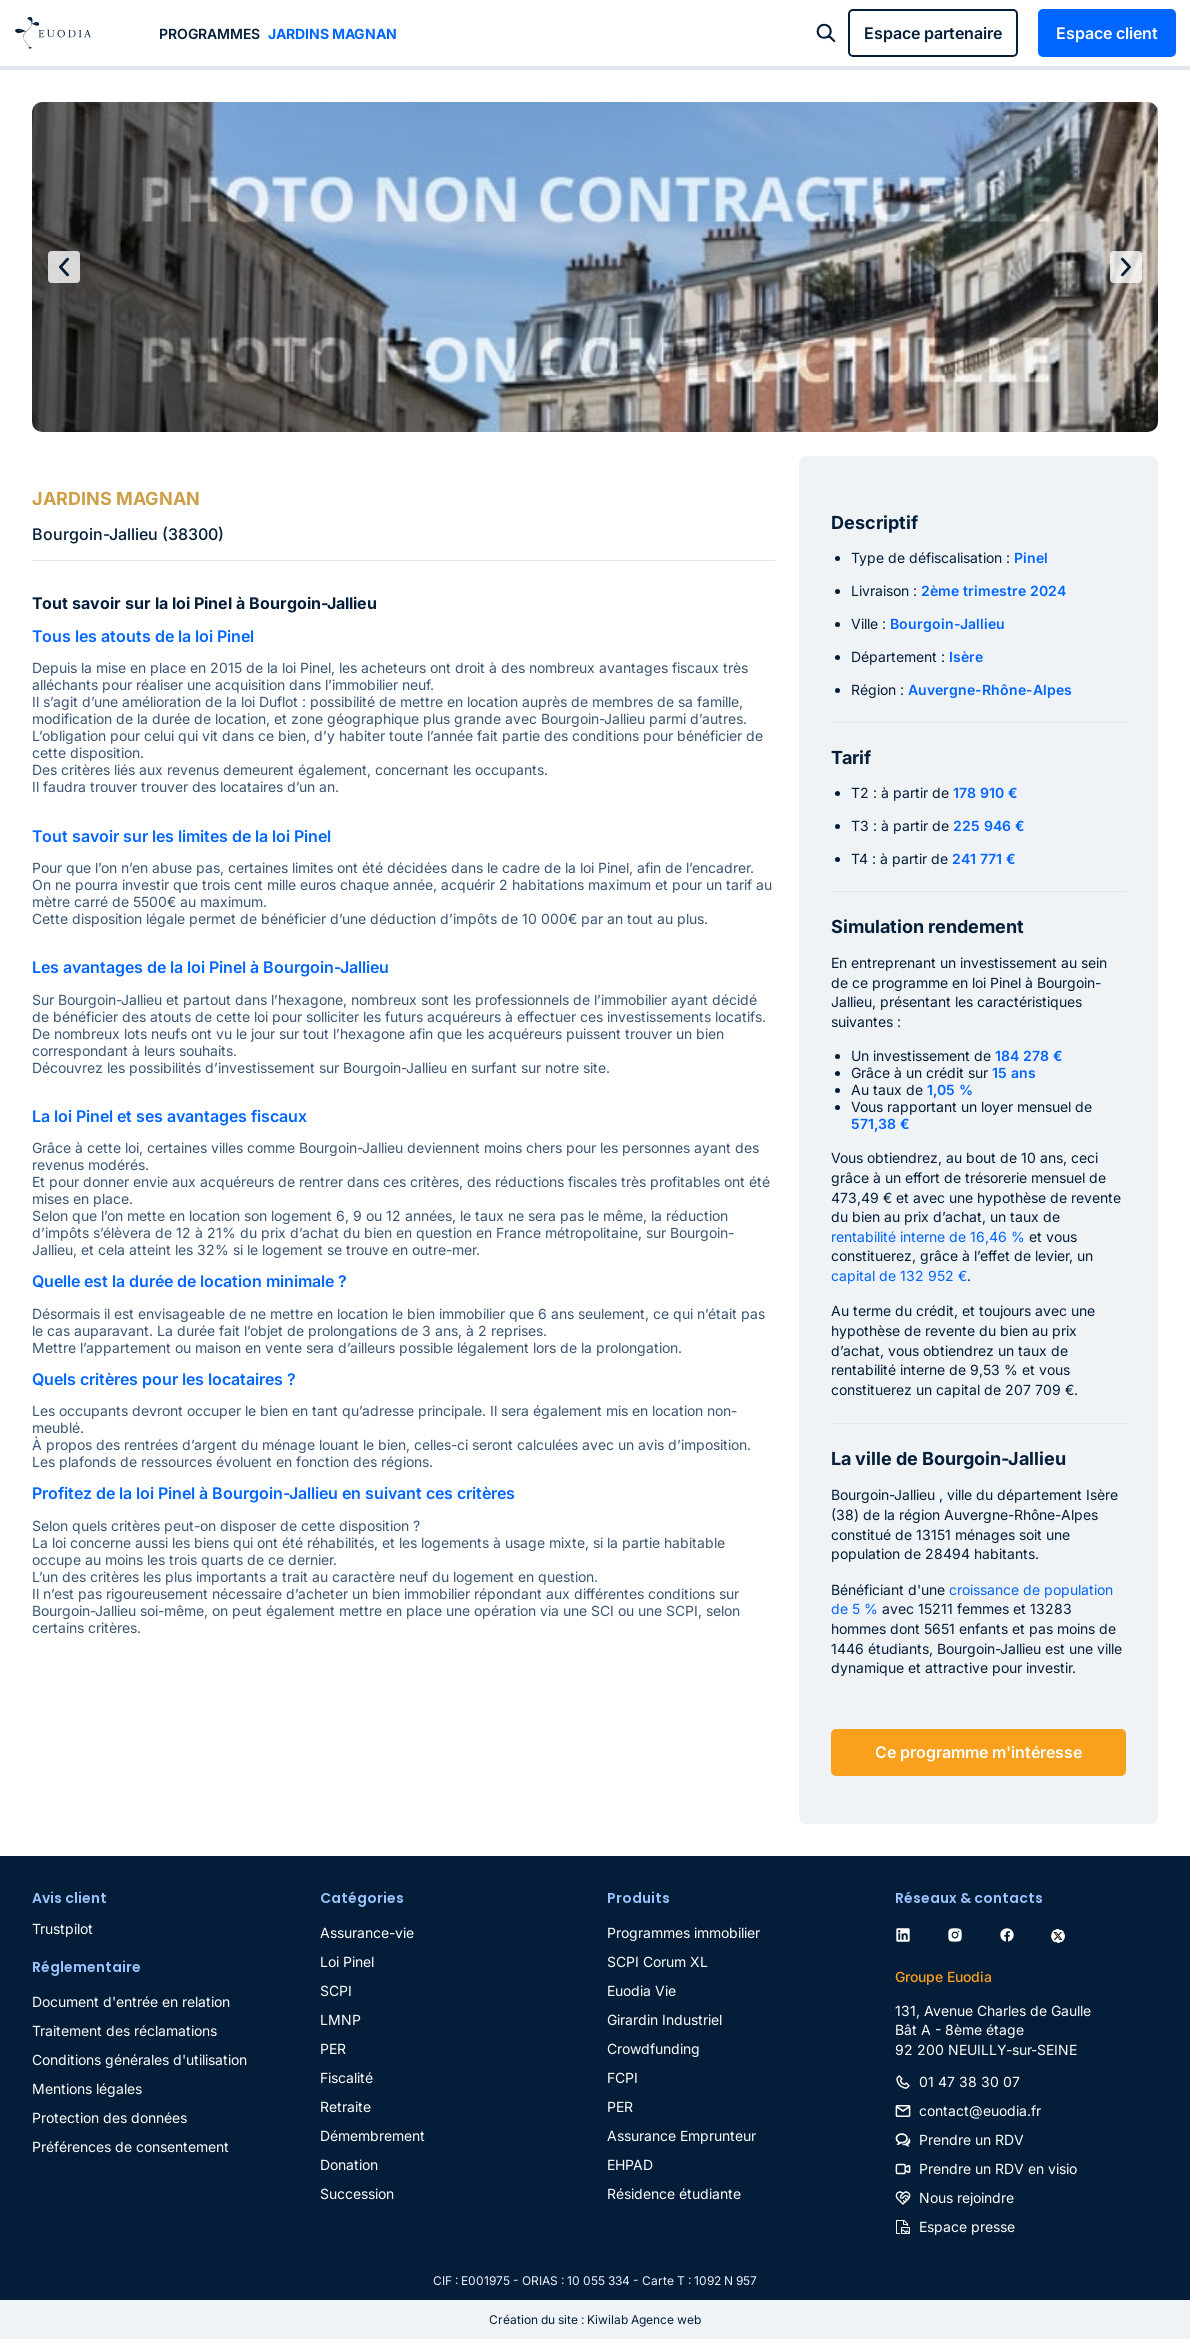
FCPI (622, 2077)
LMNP (340, 2019)
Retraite (345, 2106)
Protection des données (109, 2117)
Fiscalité (346, 2077)
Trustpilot (62, 1928)
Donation (349, 2164)
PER (333, 2048)
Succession (357, 2193)
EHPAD (630, 2164)
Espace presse (967, 2226)
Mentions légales (87, 2088)
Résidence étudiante (674, 2193)
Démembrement (372, 2135)
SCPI (336, 1990)
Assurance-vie (367, 1932)
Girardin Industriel (664, 2019)
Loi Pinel (347, 1961)
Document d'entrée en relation (131, 2001)
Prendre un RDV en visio (998, 2168)
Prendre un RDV (971, 2139)
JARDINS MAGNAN (332, 33)
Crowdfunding (653, 2048)
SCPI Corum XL (657, 1961)
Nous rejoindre (966, 2197)
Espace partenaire (933, 33)
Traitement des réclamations (124, 2030)
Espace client (1107, 33)
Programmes (209, 33)
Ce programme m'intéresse (978, 1752)
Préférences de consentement (130, 2146)
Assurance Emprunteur (681, 2135)
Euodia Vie (641, 1990)
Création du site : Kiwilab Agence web (595, 2319)
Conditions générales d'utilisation (139, 2059)
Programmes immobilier (683, 1932)
